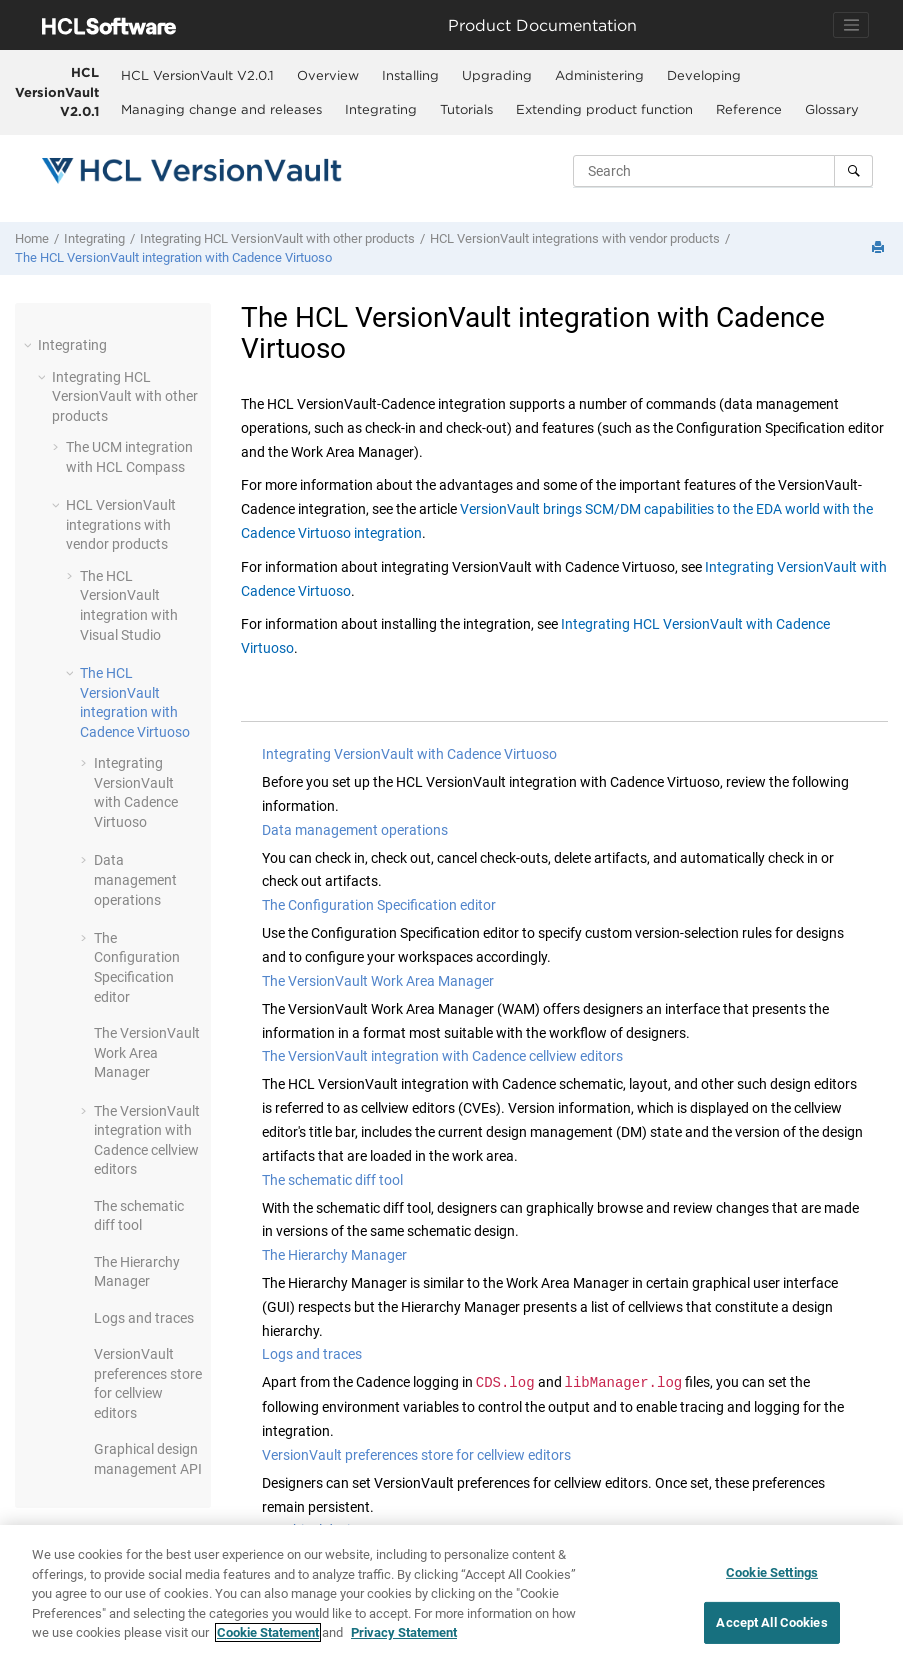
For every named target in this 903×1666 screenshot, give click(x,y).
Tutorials (466, 109)
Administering (599, 75)
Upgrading (497, 75)
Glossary (832, 109)
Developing (704, 75)
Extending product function (604, 109)
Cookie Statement (268, 1632)
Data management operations (135, 879)
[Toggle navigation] (851, 25)
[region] (451, 1595)
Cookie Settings (772, 1572)
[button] (30, 345)
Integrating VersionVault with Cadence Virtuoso (409, 754)
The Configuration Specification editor (379, 905)
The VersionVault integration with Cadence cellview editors (442, 1056)
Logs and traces (144, 1318)
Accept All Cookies (771, 1622)
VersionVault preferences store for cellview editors (416, 1455)
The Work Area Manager (147, 1052)
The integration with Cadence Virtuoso (173, 257)
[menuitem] (197, 75)
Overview (328, 75)
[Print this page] (880, 248)
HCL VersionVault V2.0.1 (57, 91)
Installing (410, 75)
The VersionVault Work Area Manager (378, 981)
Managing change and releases (221, 109)
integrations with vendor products (575, 238)
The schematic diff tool (332, 1180)
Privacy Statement (404, 1632)
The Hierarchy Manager (334, 1255)
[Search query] (723, 171)
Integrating (381, 109)
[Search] (853, 171)
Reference (749, 109)
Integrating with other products (277, 238)
